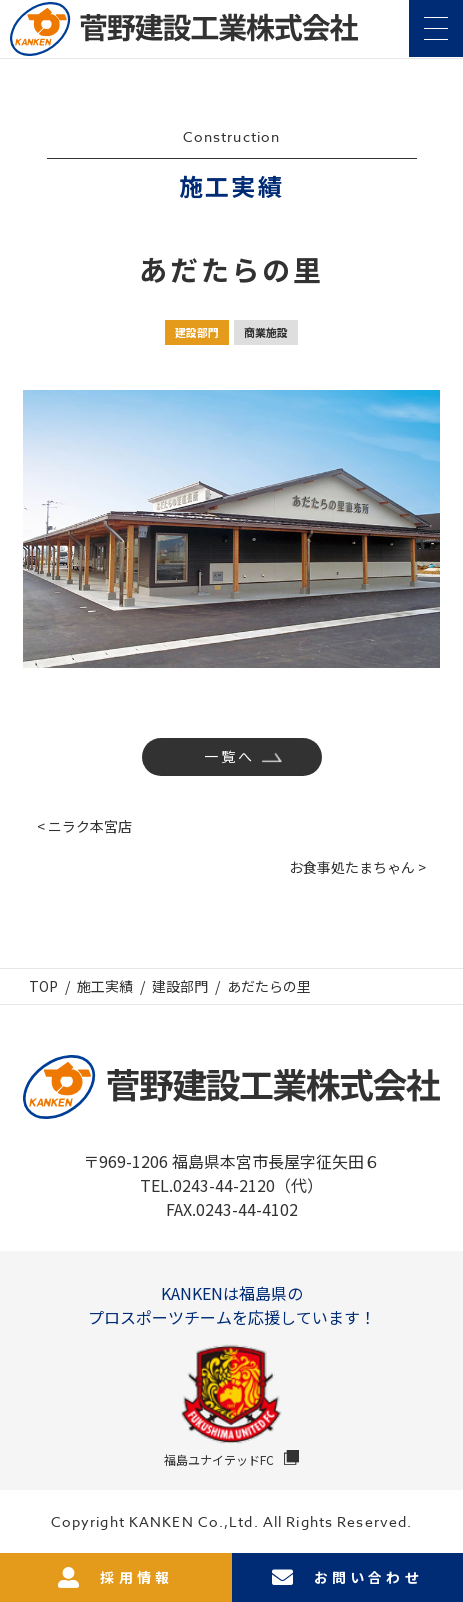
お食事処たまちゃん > (357, 867)
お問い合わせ (347, 1577)
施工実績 (105, 986)
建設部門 (197, 332)
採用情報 (115, 1577)
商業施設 (266, 332)
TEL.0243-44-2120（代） (231, 1185)
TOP (43, 986)
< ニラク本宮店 (84, 826)
